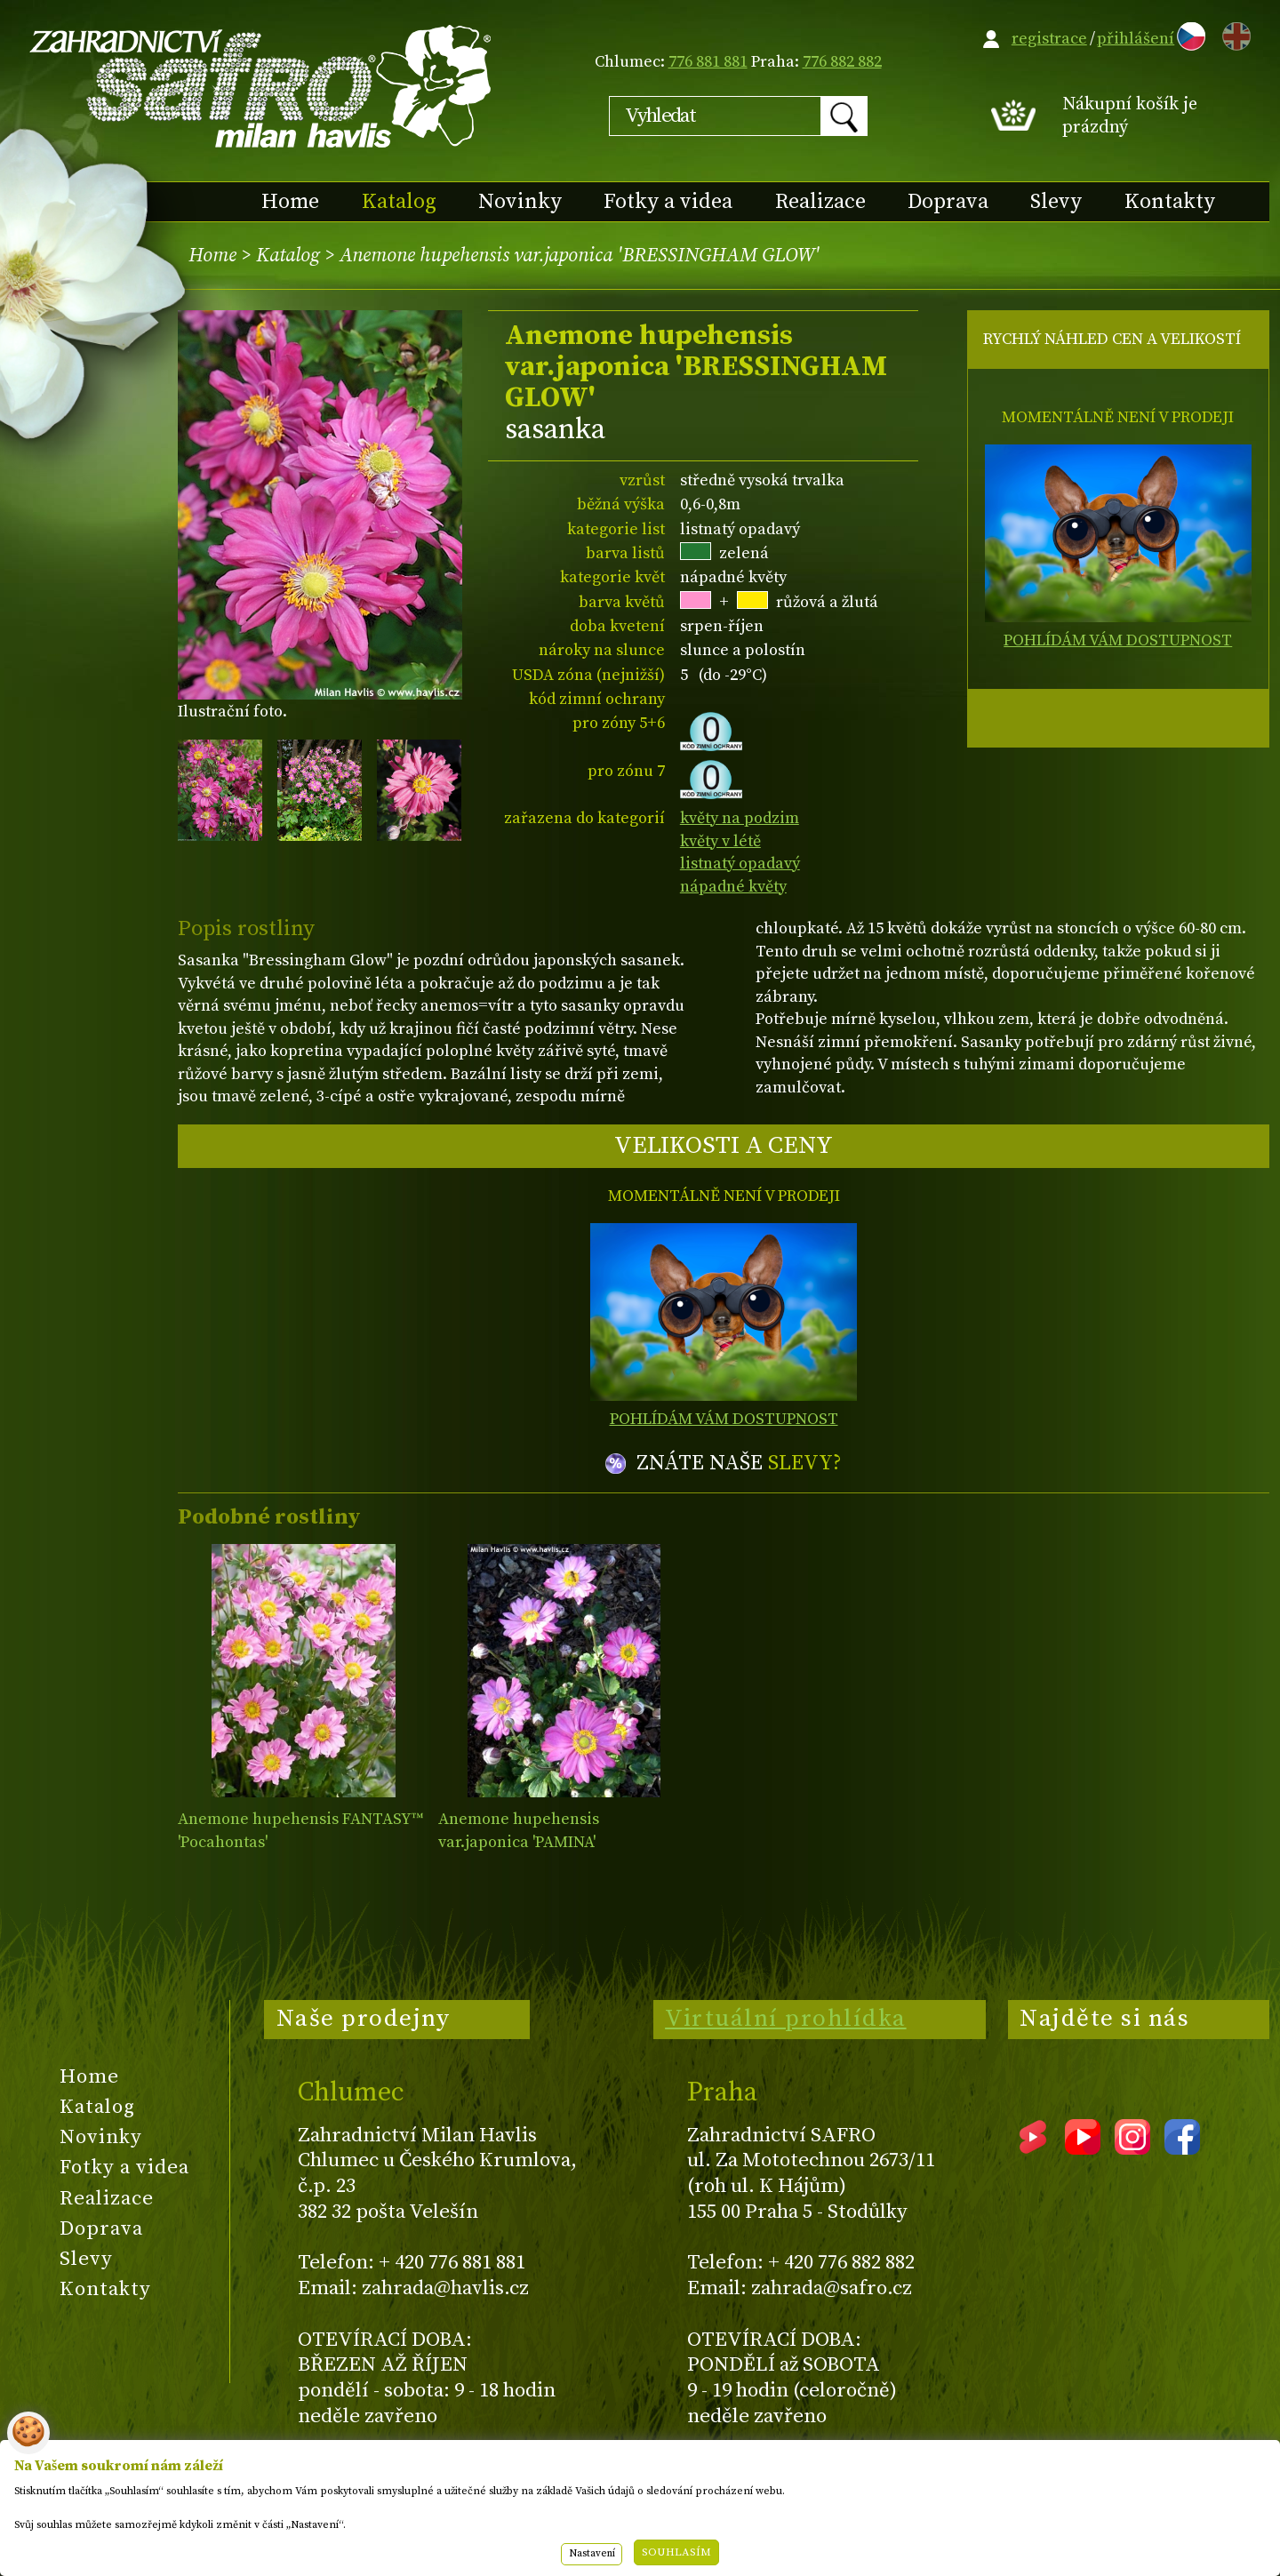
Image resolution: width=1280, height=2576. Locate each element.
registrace (1049, 38)
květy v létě (720, 841)
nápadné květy (733, 886)
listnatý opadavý (740, 863)
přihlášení (1135, 38)
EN (1233, 33)
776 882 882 (842, 62)
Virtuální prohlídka (786, 2019)
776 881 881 (708, 62)
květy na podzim (739, 818)
